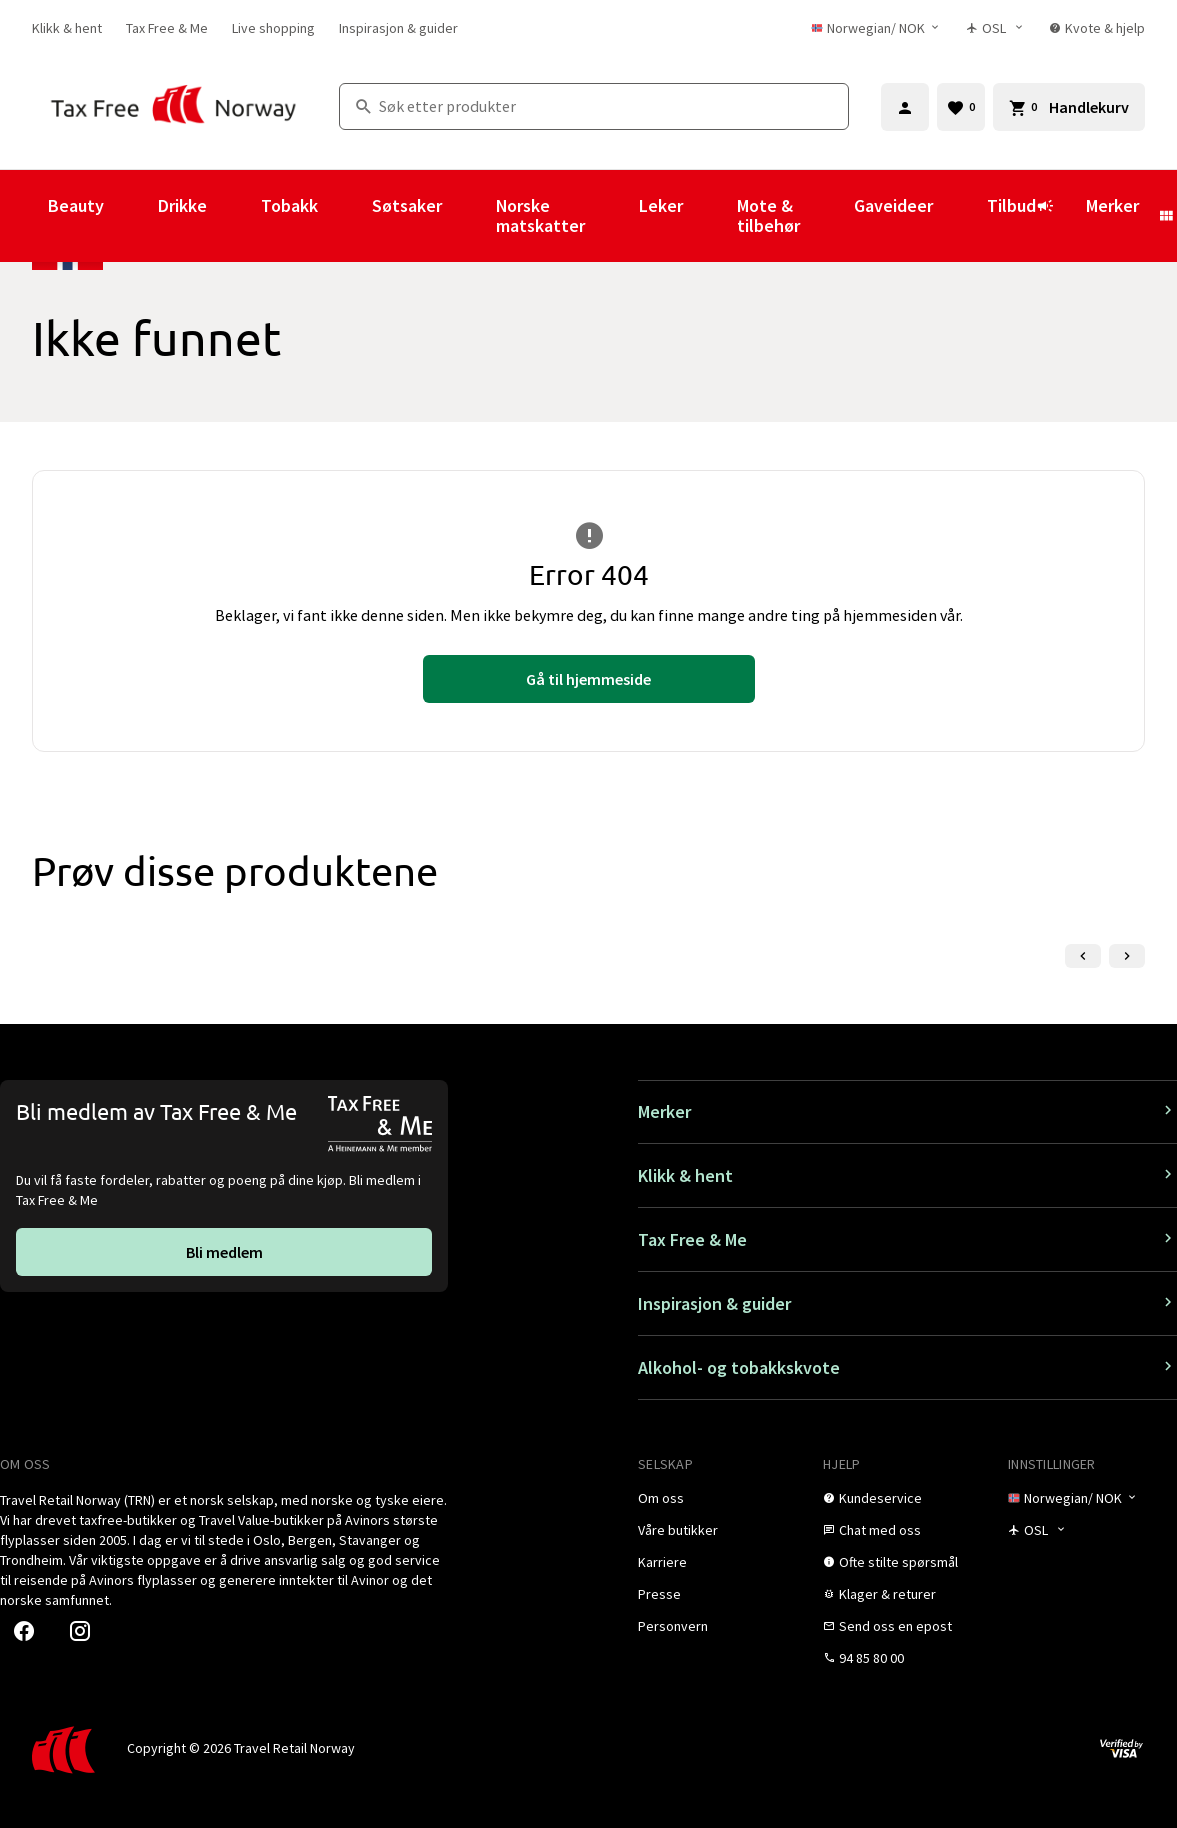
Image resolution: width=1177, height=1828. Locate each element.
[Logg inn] (905, 107)
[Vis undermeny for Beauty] (131, 216)
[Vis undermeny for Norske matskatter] (612, 216)
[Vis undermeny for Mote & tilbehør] (827, 216)
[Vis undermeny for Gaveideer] (960, 216)
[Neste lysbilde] (1127, 956)
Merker (1112, 205)
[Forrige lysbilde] (1083, 956)
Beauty (76, 205)
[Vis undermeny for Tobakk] (345, 216)
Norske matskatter (540, 215)
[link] (67, 28)
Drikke (182, 205)
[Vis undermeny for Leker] (710, 216)
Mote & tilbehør (768, 215)
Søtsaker (407, 205)
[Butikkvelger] (995, 28)
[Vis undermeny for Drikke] (234, 216)
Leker (661, 205)
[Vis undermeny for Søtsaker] (469, 216)
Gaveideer (893, 205)
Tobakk (289, 205)
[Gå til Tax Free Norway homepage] (173, 106)
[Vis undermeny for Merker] (1166, 216)
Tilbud (1020, 215)
